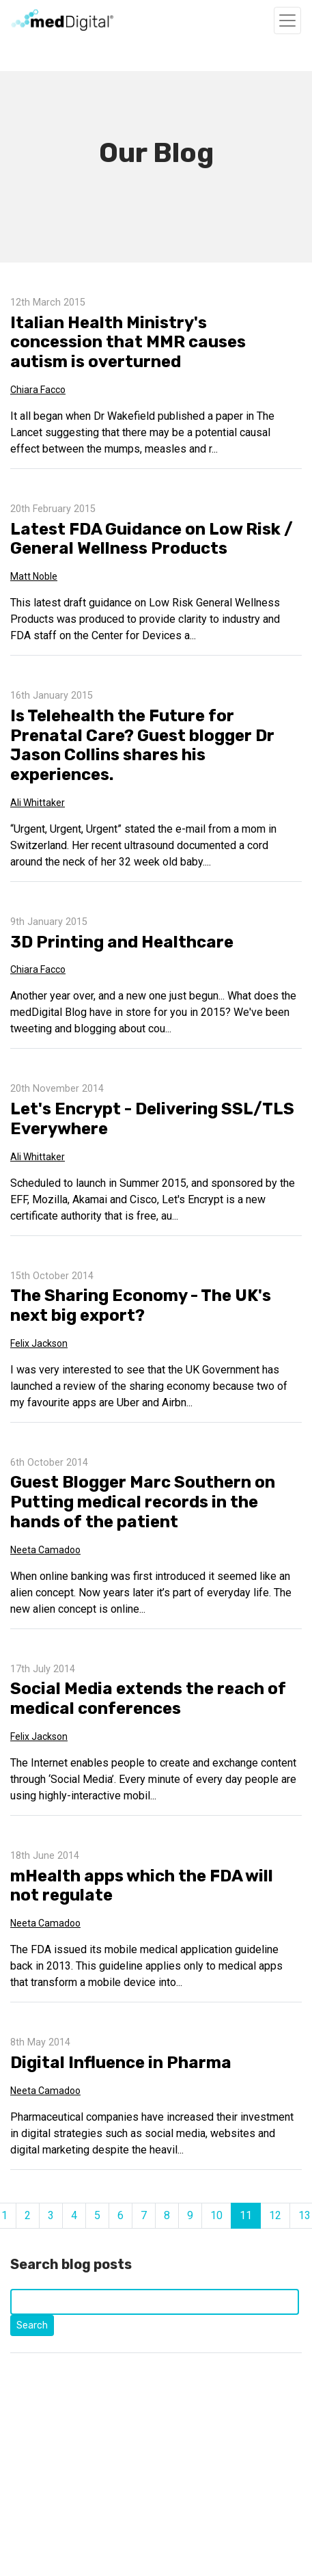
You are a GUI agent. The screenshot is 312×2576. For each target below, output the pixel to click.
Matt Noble (33, 576)
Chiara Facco (38, 389)
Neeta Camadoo (45, 1549)
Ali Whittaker (37, 802)
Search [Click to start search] (32, 2325)
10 (216, 2215)
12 (275, 2215)
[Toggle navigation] (287, 20)
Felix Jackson (39, 1343)
